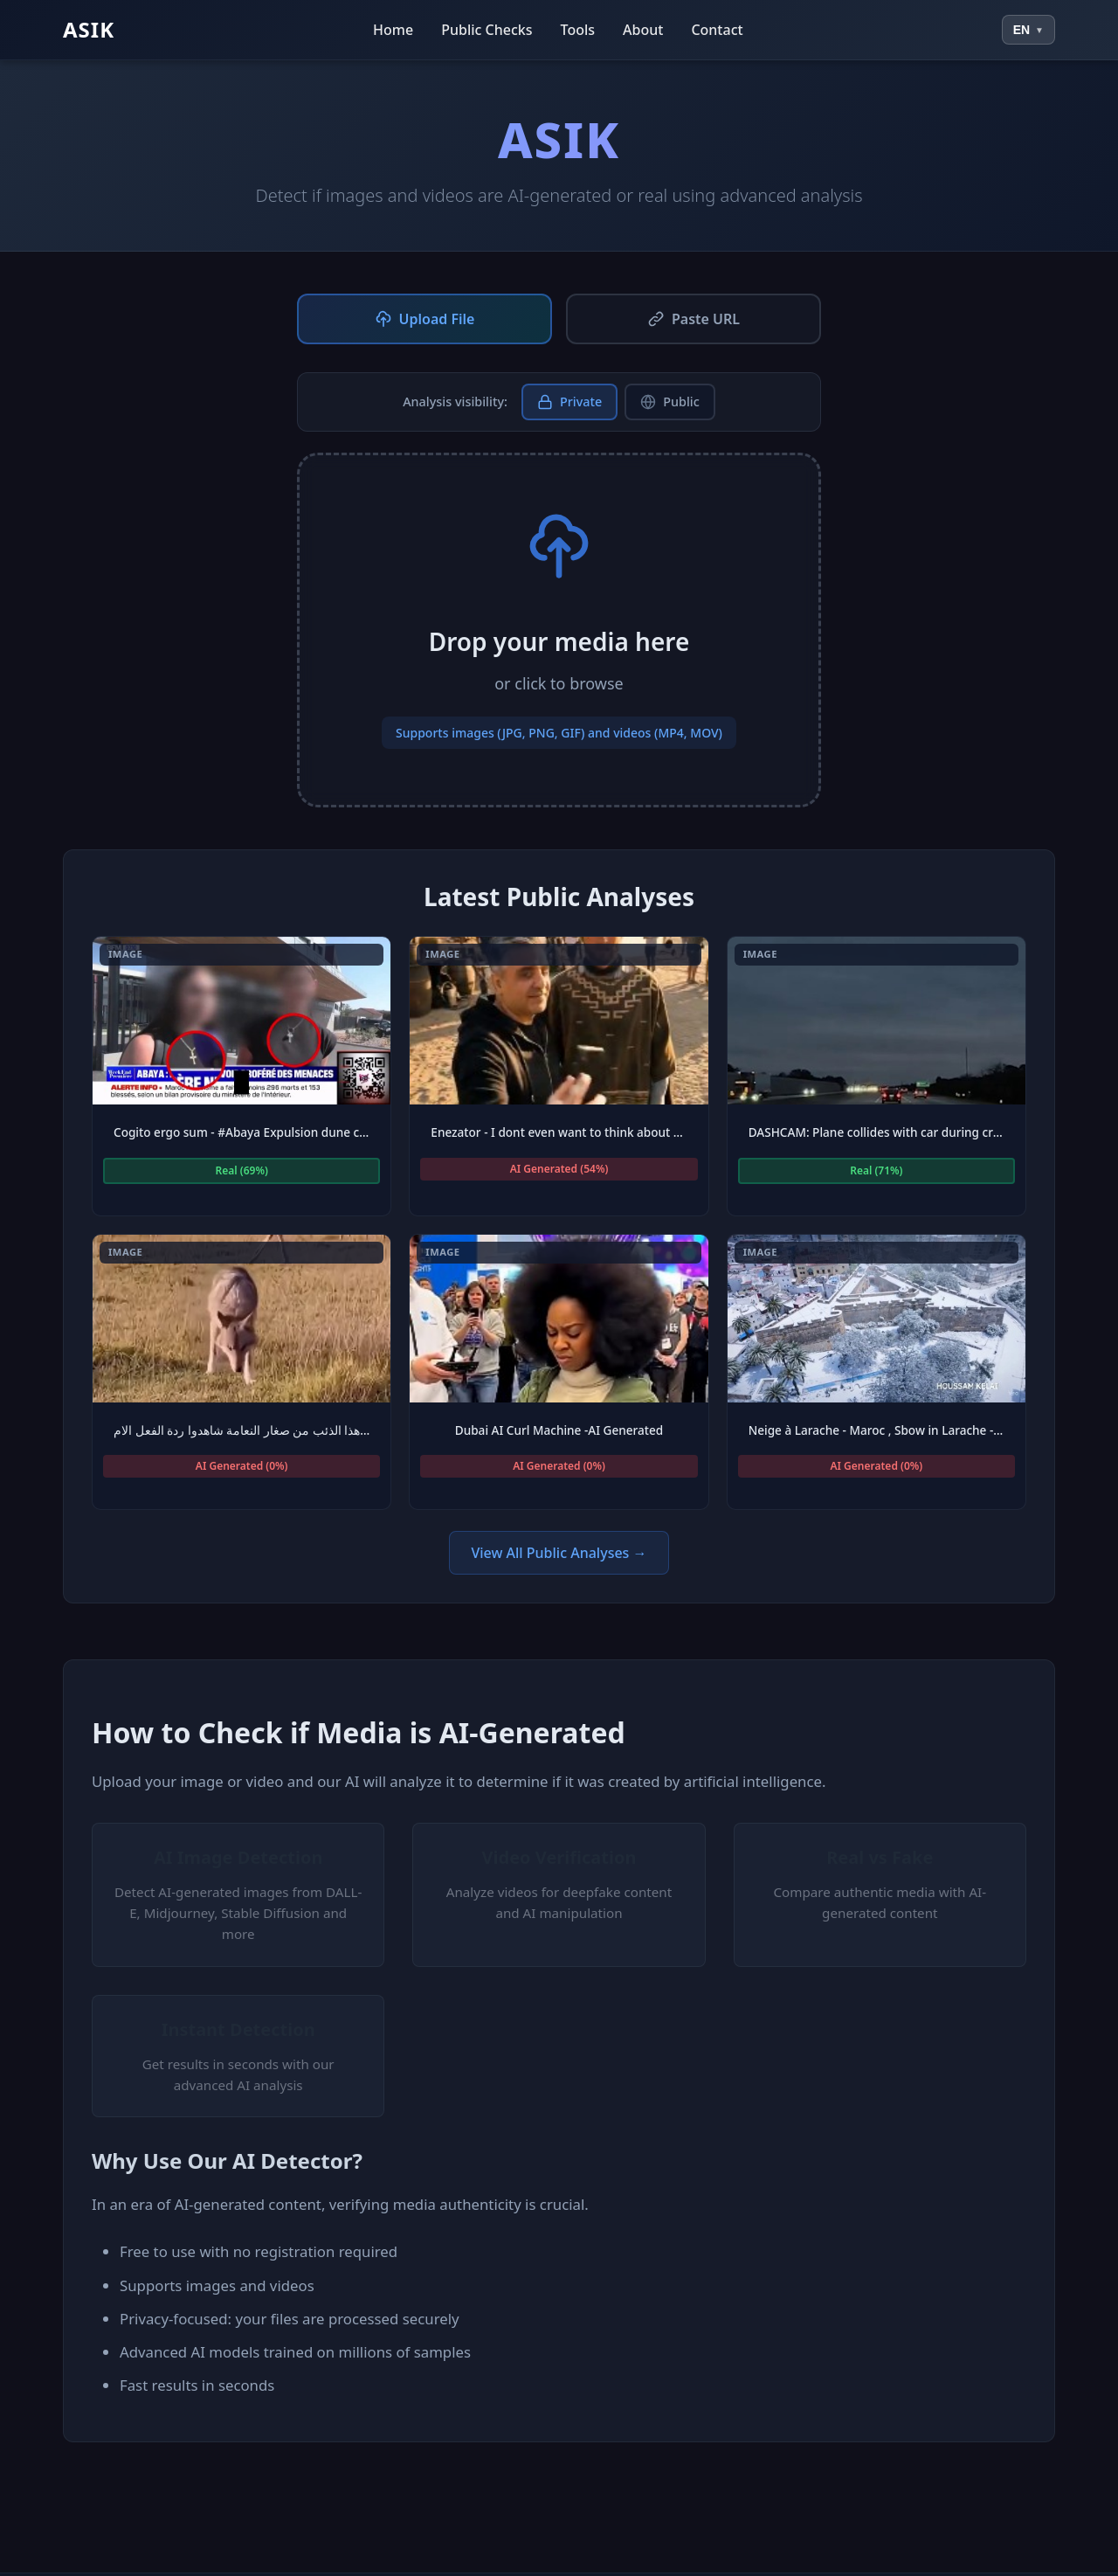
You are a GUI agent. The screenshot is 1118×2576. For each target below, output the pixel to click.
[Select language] (1028, 30)
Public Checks (486, 29)
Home (393, 29)
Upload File (425, 319)
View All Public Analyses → (558, 1552)
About (643, 29)
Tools (578, 29)
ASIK (88, 29)
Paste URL (693, 319)
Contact (716, 29)
